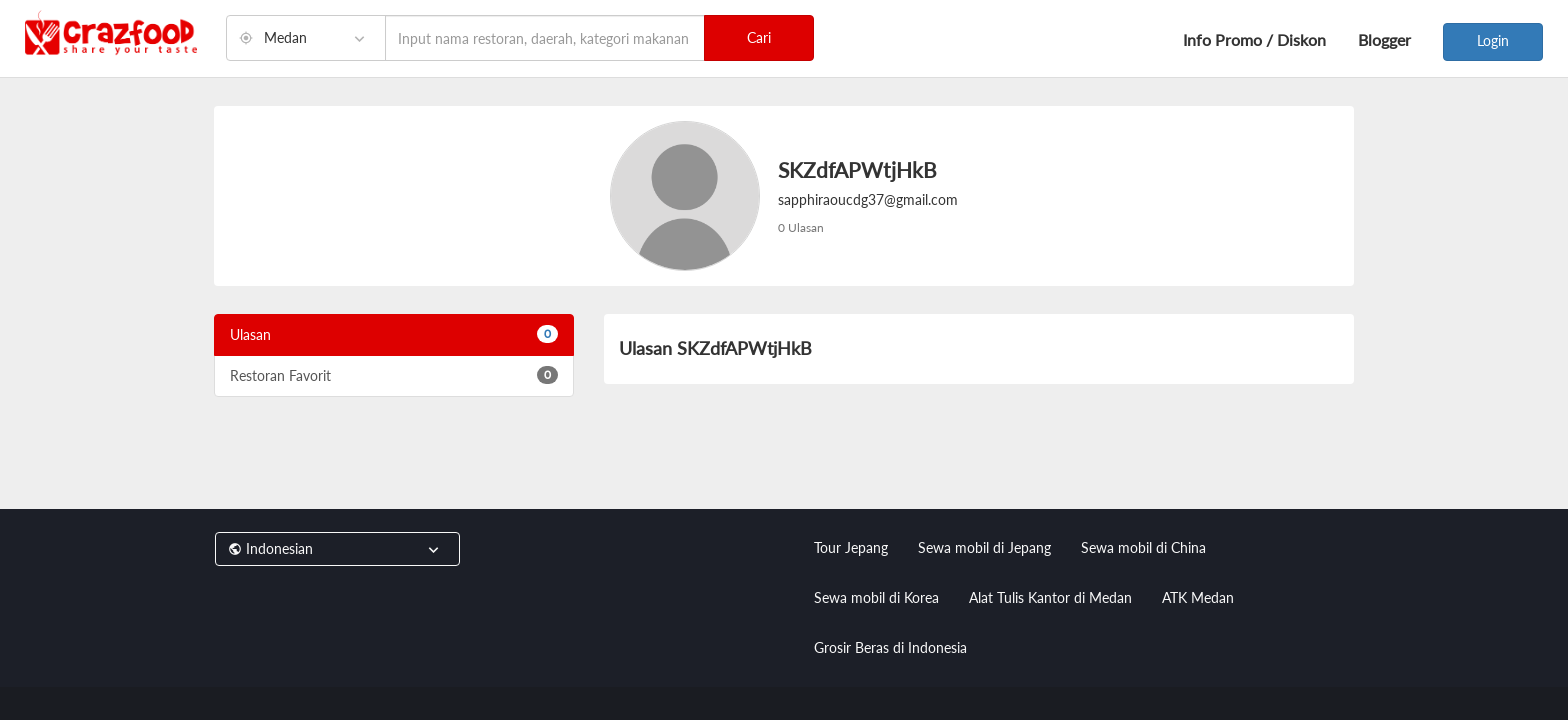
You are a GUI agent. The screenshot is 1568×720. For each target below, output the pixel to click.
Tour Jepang (851, 547)
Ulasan (394, 334)
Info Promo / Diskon (1254, 39)
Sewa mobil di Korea (876, 597)
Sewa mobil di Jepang (984, 547)
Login (1493, 40)
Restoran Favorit (394, 375)
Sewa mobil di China (1143, 547)
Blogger (1384, 39)
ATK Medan (1198, 597)
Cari (759, 37)
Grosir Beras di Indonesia (890, 647)
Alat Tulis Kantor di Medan (1050, 597)
